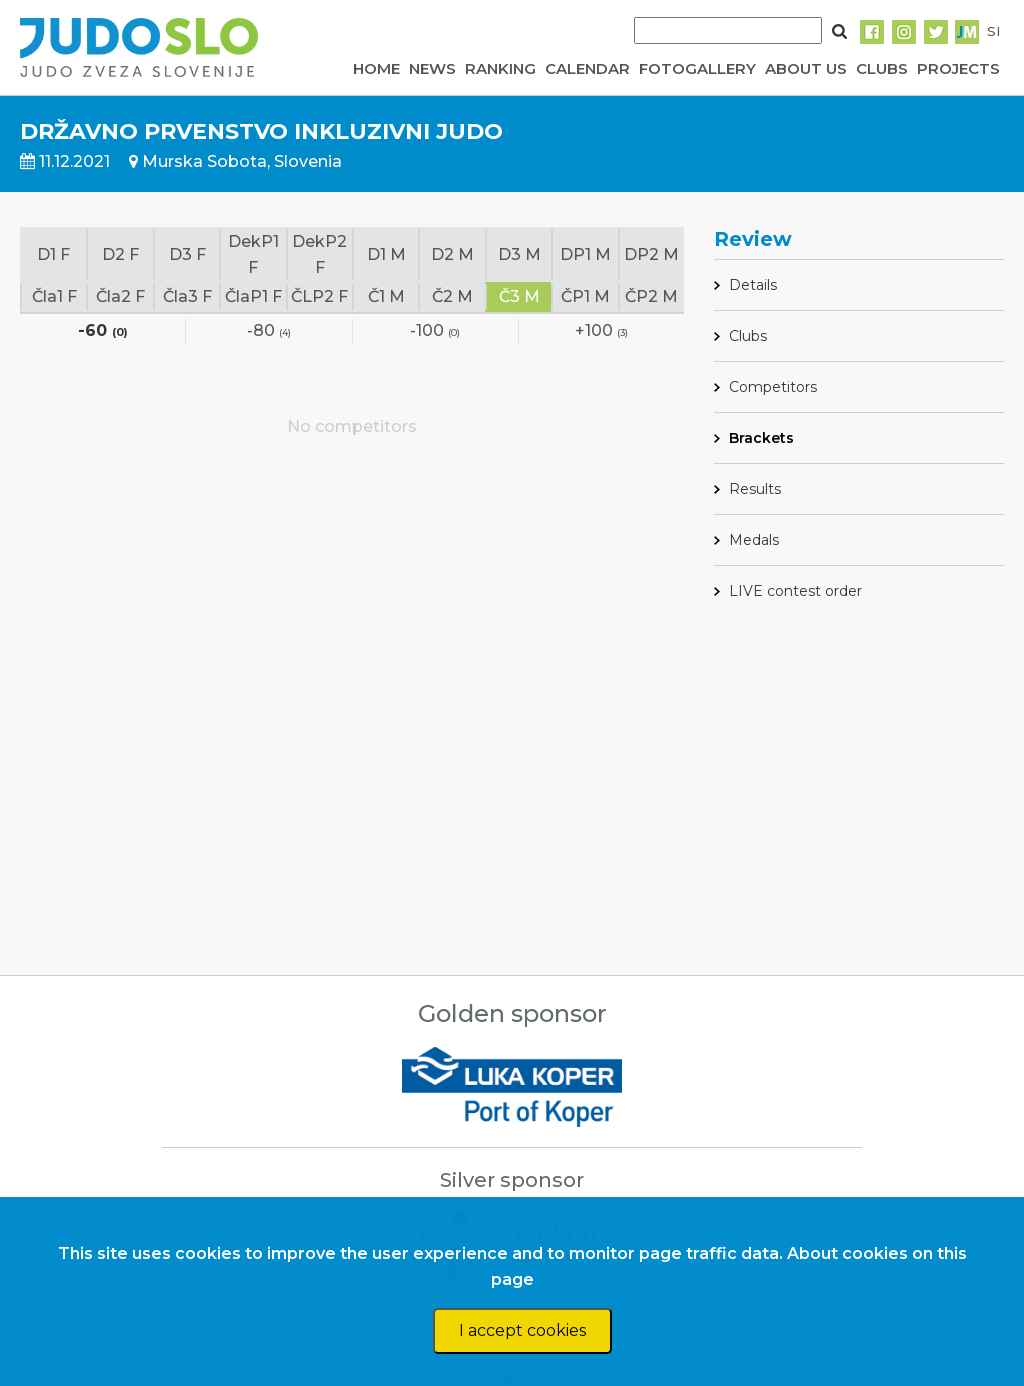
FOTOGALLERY (697, 68)
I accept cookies (522, 1330)
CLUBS (882, 68)
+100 (601, 331)
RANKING (500, 68)
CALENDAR (587, 68)
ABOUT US (806, 68)
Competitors (773, 387)
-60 (103, 331)
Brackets (761, 438)
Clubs (748, 336)
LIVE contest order (795, 591)
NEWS (432, 68)
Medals (754, 540)
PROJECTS (958, 68)
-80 (269, 331)
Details (753, 285)
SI (993, 31)
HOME (376, 68)
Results (755, 489)
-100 (435, 331)
